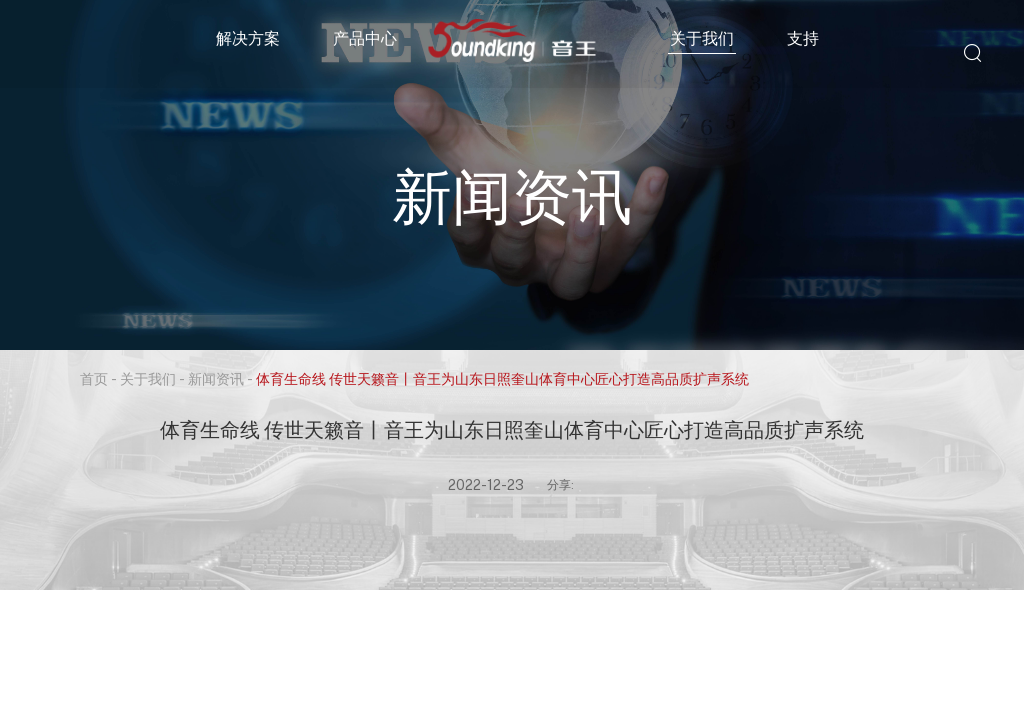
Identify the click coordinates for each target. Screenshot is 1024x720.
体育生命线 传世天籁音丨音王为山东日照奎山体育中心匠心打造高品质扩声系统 (502, 378)
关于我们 (702, 38)
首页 (94, 378)
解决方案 (248, 38)
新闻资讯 (216, 378)
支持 (803, 38)
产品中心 (365, 38)
